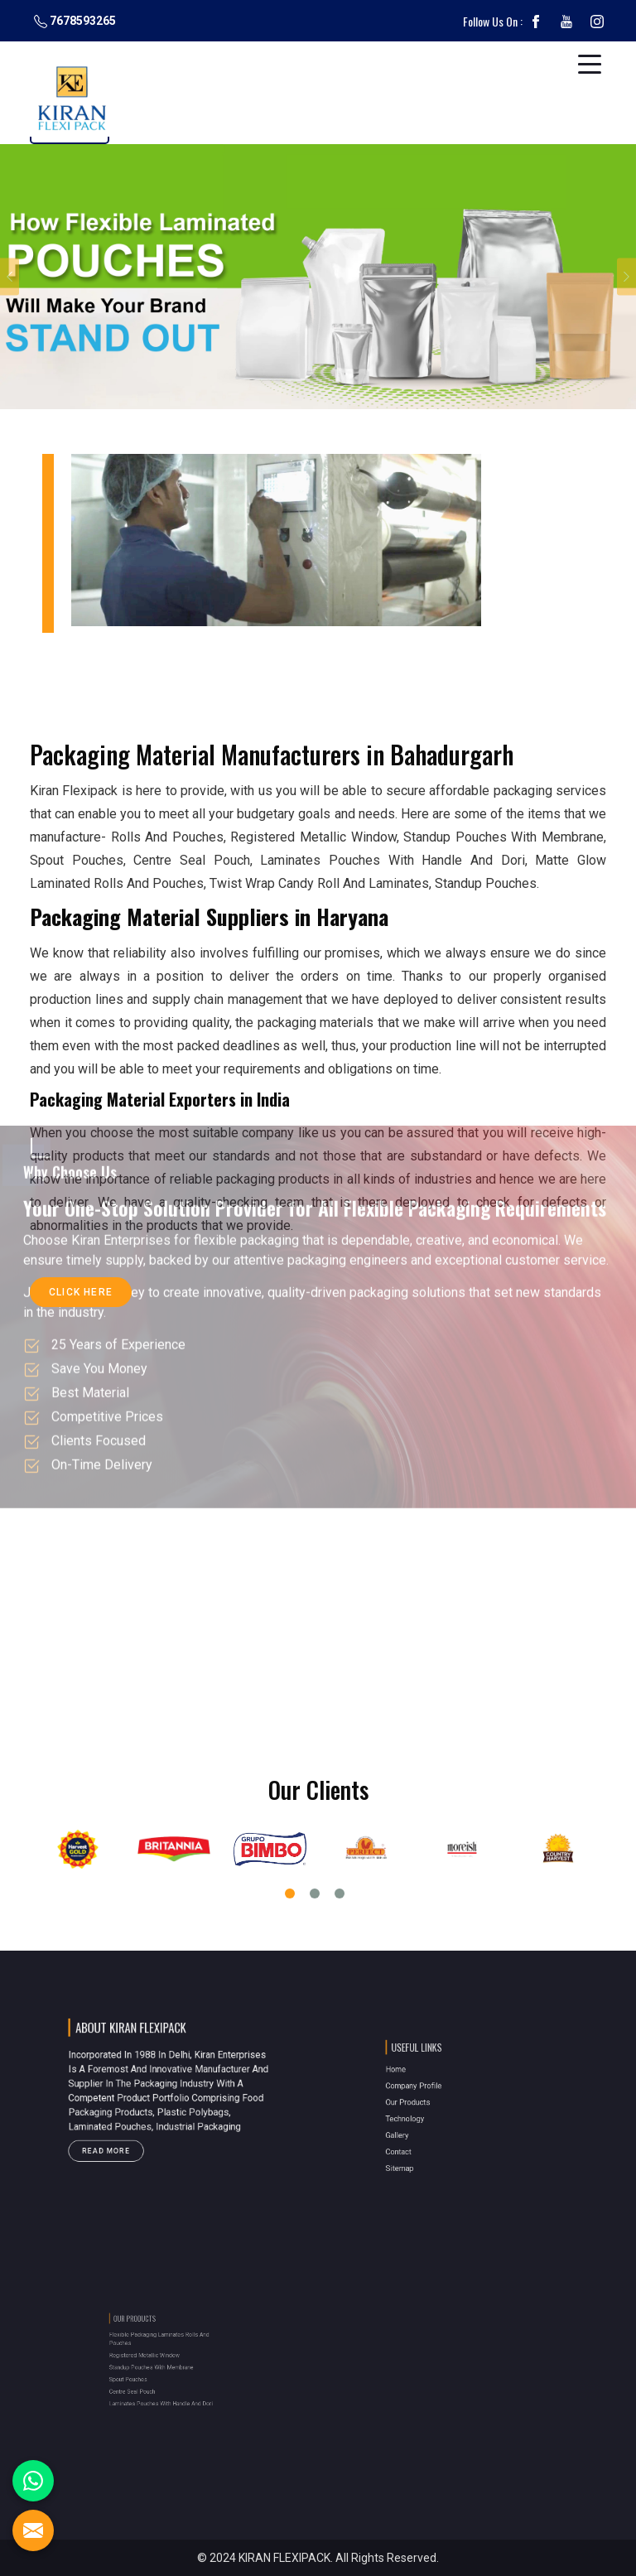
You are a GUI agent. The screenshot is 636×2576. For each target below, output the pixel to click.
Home (426, 2086)
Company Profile (437, 2096)
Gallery (427, 2124)
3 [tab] (339, 1893)
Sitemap (428, 2143)
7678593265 (75, 21)
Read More (129, 2130)
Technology (432, 2114)
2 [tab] (315, 1893)
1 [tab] (290, 1893)
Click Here (81, 1296)
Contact (428, 2133)
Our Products (433, 2105)
